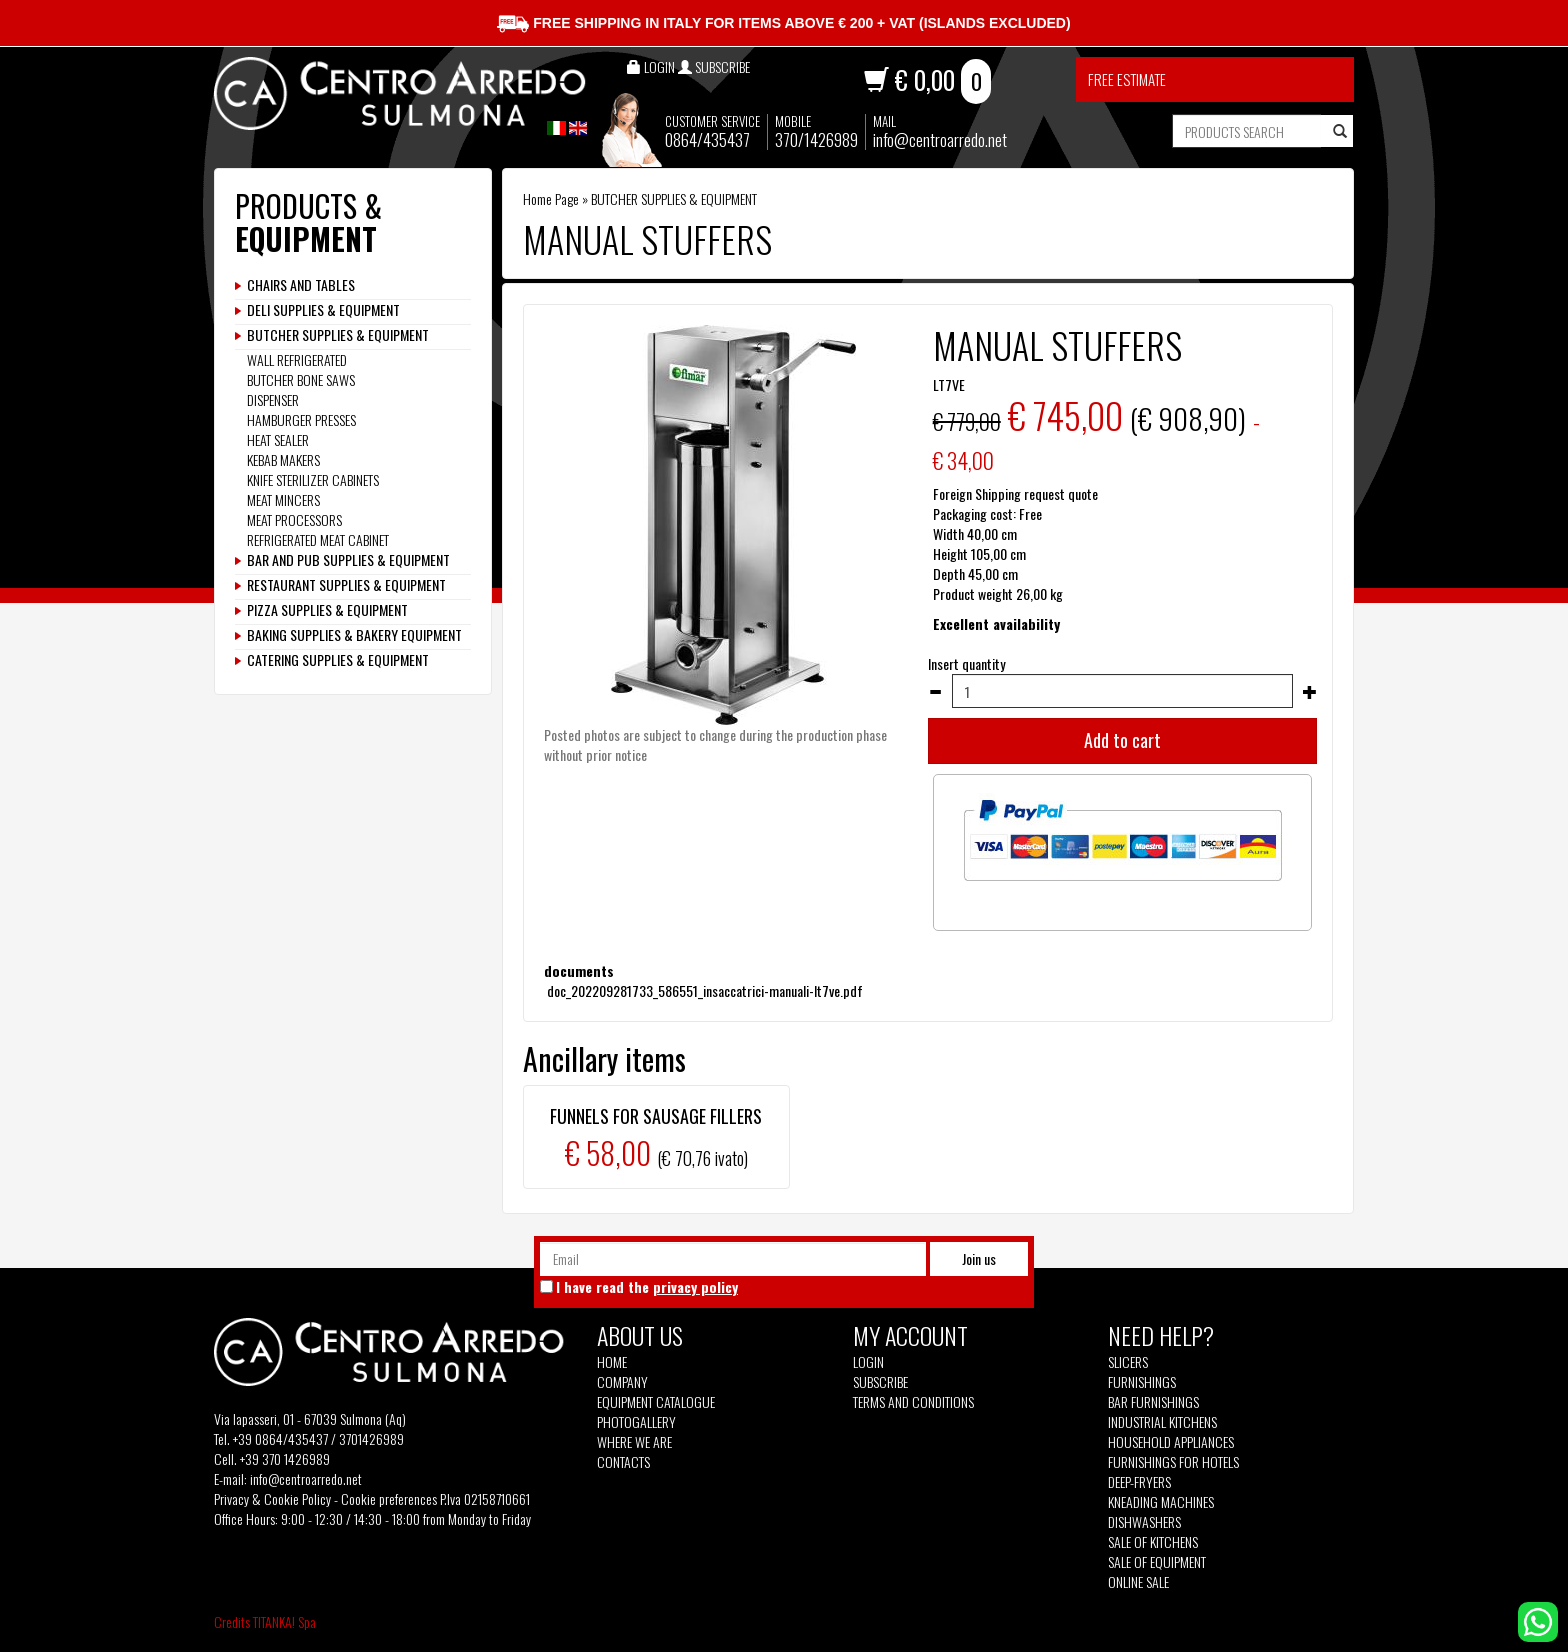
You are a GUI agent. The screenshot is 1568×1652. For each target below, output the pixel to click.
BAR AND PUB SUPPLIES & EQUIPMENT (348, 560)
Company (622, 1382)
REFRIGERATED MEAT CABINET (318, 539)
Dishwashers (1144, 1522)
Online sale (1138, 1582)
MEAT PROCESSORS (294, 519)
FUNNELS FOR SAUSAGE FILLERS (656, 1116)
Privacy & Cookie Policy (272, 1498)
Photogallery (636, 1422)
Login (868, 1361)
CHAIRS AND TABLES (301, 285)
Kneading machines (1161, 1502)
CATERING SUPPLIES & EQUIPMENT (338, 660)
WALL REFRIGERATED (297, 359)
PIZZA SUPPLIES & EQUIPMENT (327, 610)
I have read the (647, 1287)
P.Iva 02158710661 (485, 1498)
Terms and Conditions (913, 1402)
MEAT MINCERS (283, 499)
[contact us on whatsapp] (1538, 1619)
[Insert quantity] (1122, 691)
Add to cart (1122, 740)
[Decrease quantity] (935, 692)
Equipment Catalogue (656, 1402)
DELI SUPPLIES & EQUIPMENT (323, 310)
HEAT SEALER (278, 439)
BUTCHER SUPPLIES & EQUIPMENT (674, 198)
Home (612, 1362)
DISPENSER (273, 399)
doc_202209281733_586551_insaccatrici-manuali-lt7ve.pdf (703, 990)
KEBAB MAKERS (283, 459)
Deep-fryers (1139, 1482)
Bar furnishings (1153, 1402)
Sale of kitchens (1153, 1542)
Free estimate (1127, 79)
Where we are (634, 1442)
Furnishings (1142, 1382)
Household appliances (1171, 1442)
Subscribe (880, 1381)
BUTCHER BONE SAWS (301, 379)
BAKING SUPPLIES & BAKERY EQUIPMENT (354, 635)
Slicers (1128, 1362)
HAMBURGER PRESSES (301, 419)
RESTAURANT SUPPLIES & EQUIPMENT (346, 585)
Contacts (623, 1462)
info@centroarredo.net (940, 139)
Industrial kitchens (1162, 1422)
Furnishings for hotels (1173, 1462)
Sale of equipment (1157, 1562)
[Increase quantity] (1310, 692)
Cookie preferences (389, 1498)
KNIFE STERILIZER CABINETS (313, 479)
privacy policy (695, 1286)
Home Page (551, 198)
